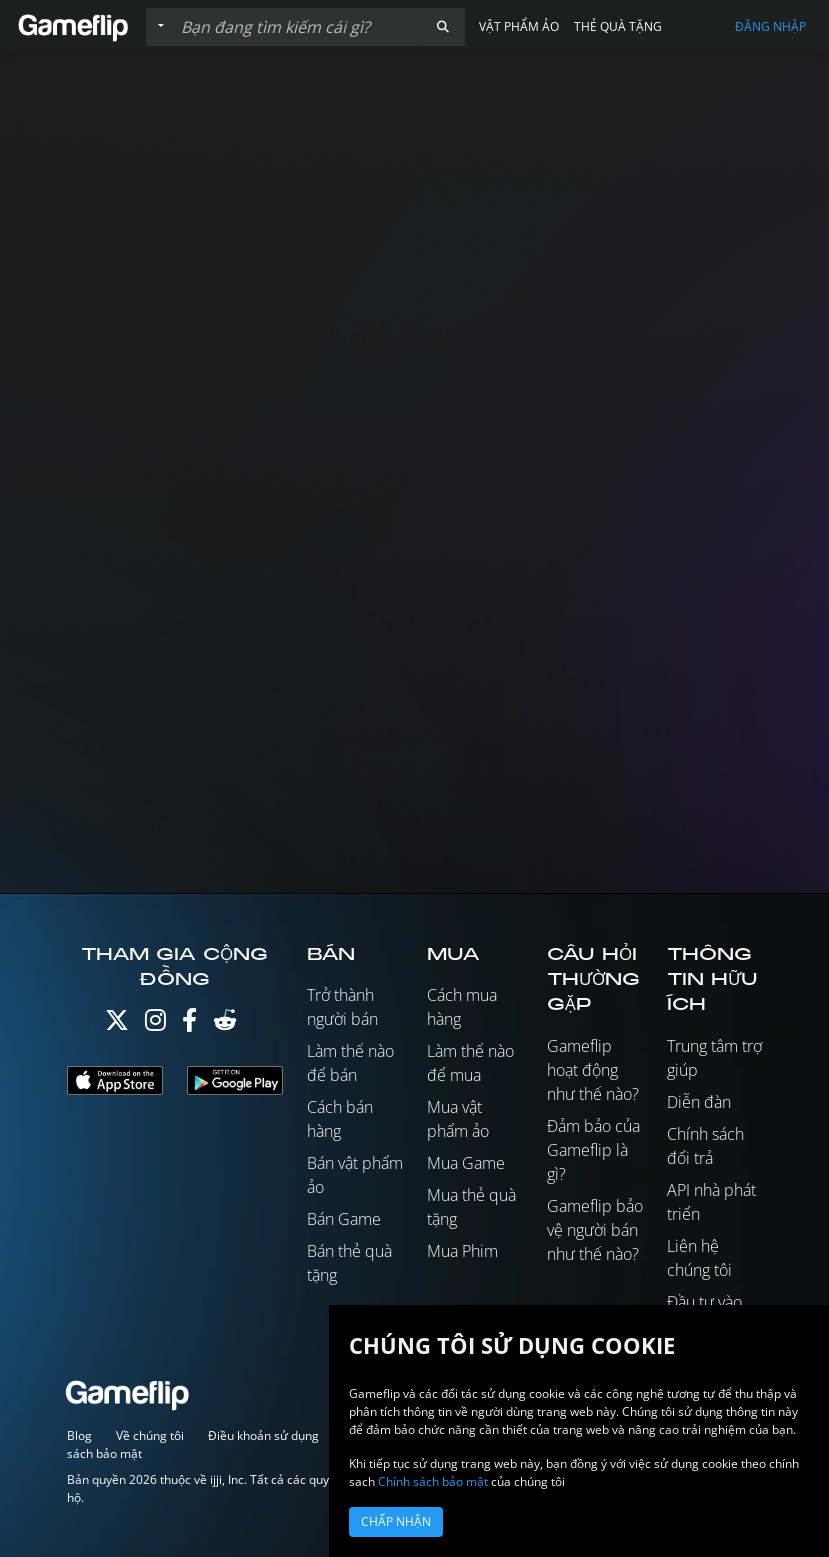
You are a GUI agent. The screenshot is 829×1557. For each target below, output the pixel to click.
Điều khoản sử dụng (263, 1435)
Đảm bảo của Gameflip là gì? (593, 1150)
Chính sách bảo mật (433, 1481)
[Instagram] (155, 1024)
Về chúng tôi (150, 1435)
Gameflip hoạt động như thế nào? (593, 1070)
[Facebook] (189, 1024)
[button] (443, 27)
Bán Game (344, 1219)
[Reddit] (225, 1024)
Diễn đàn (699, 1102)
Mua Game (466, 1163)
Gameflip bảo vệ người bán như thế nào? (595, 1230)
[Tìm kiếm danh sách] (297, 27)
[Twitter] (117, 1024)
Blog (79, 1435)
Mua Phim (462, 1251)
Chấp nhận (396, 1521)
